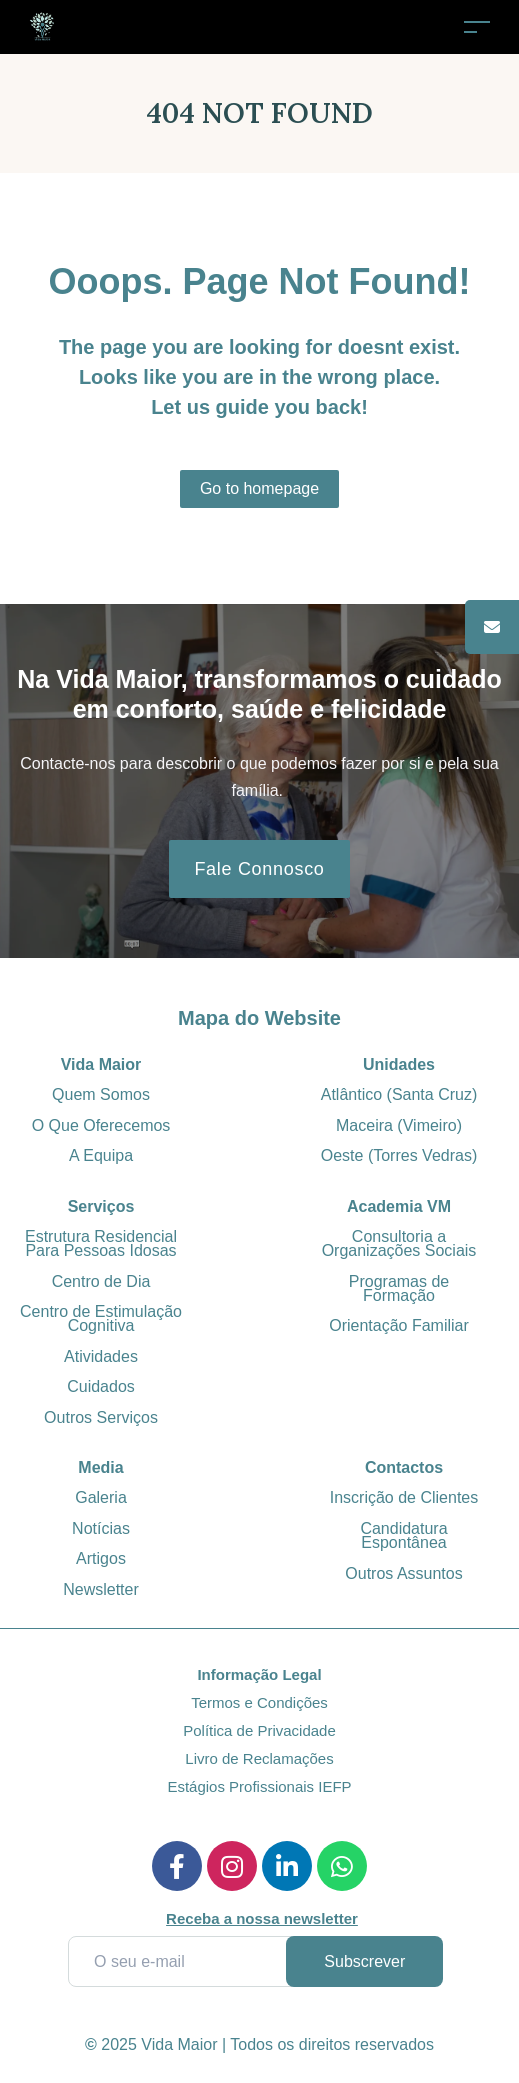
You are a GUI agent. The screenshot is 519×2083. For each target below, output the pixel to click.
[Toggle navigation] (477, 26)
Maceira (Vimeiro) (399, 1125)
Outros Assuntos (403, 1573)
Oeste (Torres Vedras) (399, 1155)
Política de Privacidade (259, 1730)
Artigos (101, 1558)
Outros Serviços (101, 1417)
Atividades (101, 1356)
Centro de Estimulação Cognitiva (101, 1318)
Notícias (101, 1528)
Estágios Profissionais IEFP (259, 1786)
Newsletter (101, 1589)
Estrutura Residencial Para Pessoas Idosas (101, 1243)
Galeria (101, 1497)
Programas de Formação (399, 1288)
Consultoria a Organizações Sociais (399, 1243)
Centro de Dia (101, 1281)
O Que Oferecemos (101, 1125)
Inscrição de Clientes (404, 1497)
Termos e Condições (259, 1702)
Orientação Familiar (399, 1325)
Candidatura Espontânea (403, 1535)
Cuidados (101, 1386)
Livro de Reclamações (259, 1758)
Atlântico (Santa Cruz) (399, 1094)
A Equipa (101, 1155)
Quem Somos (101, 1094)
